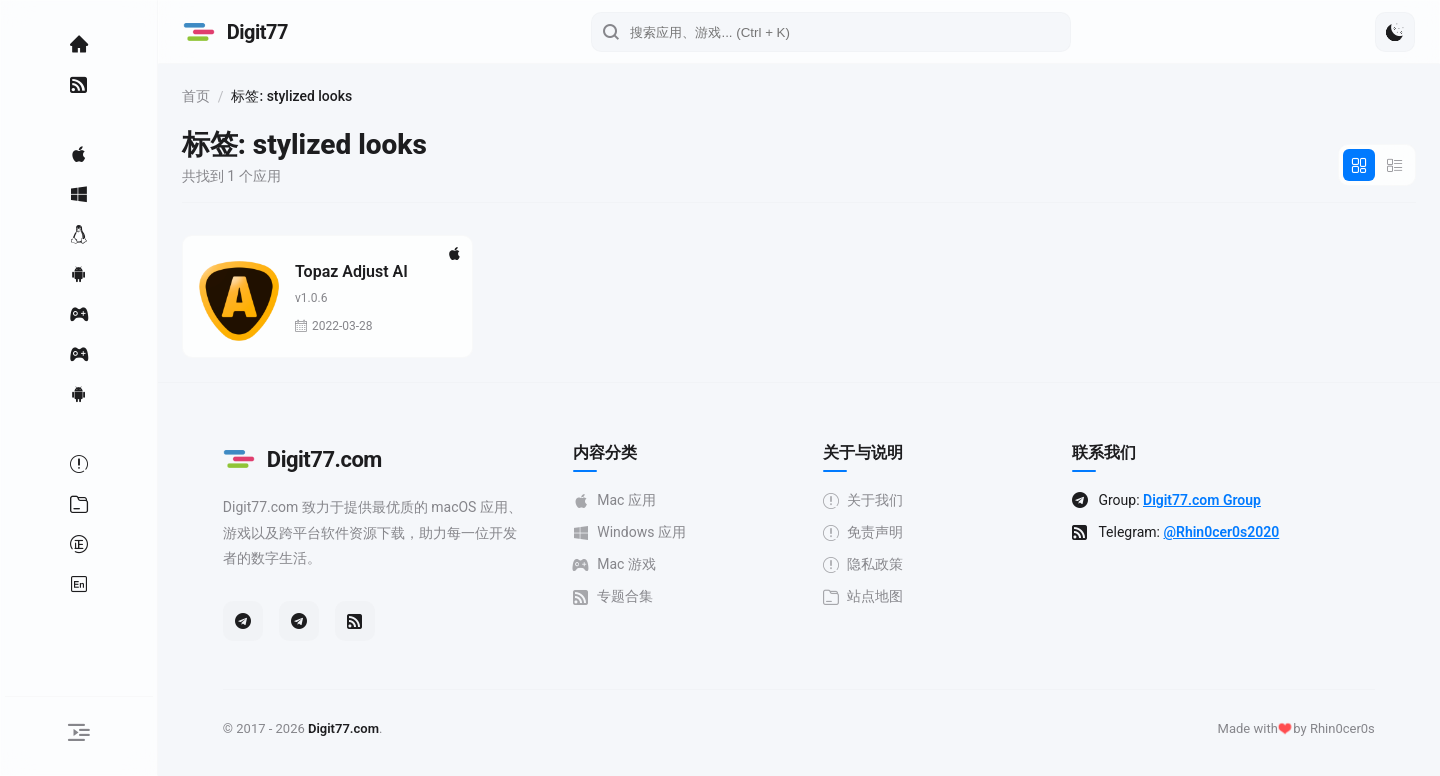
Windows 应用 (670, 532)
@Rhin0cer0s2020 (1263, 532)
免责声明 (904, 532)
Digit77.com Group (1243, 500)
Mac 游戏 (655, 564)
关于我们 (904, 500)
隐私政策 (904, 564)
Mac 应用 (655, 500)
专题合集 (654, 596)
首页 (278, 96)
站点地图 (904, 596)
